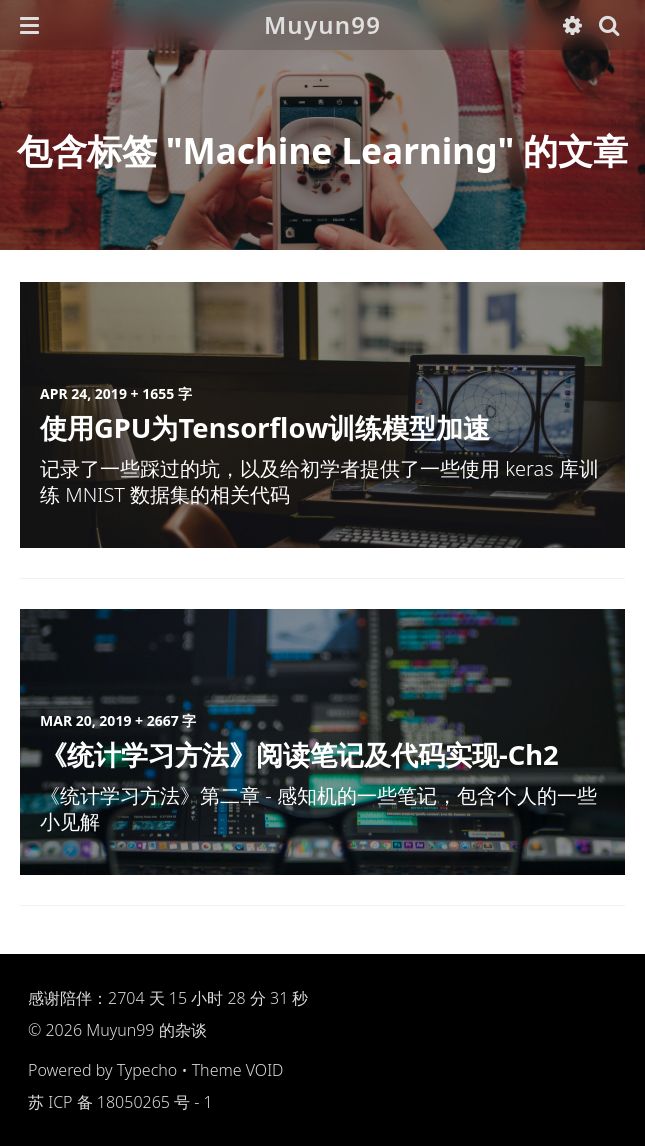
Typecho (147, 1070)
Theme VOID (238, 1070)
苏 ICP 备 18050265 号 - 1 (120, 1102)
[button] (29, 25)
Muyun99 (322, 24)
